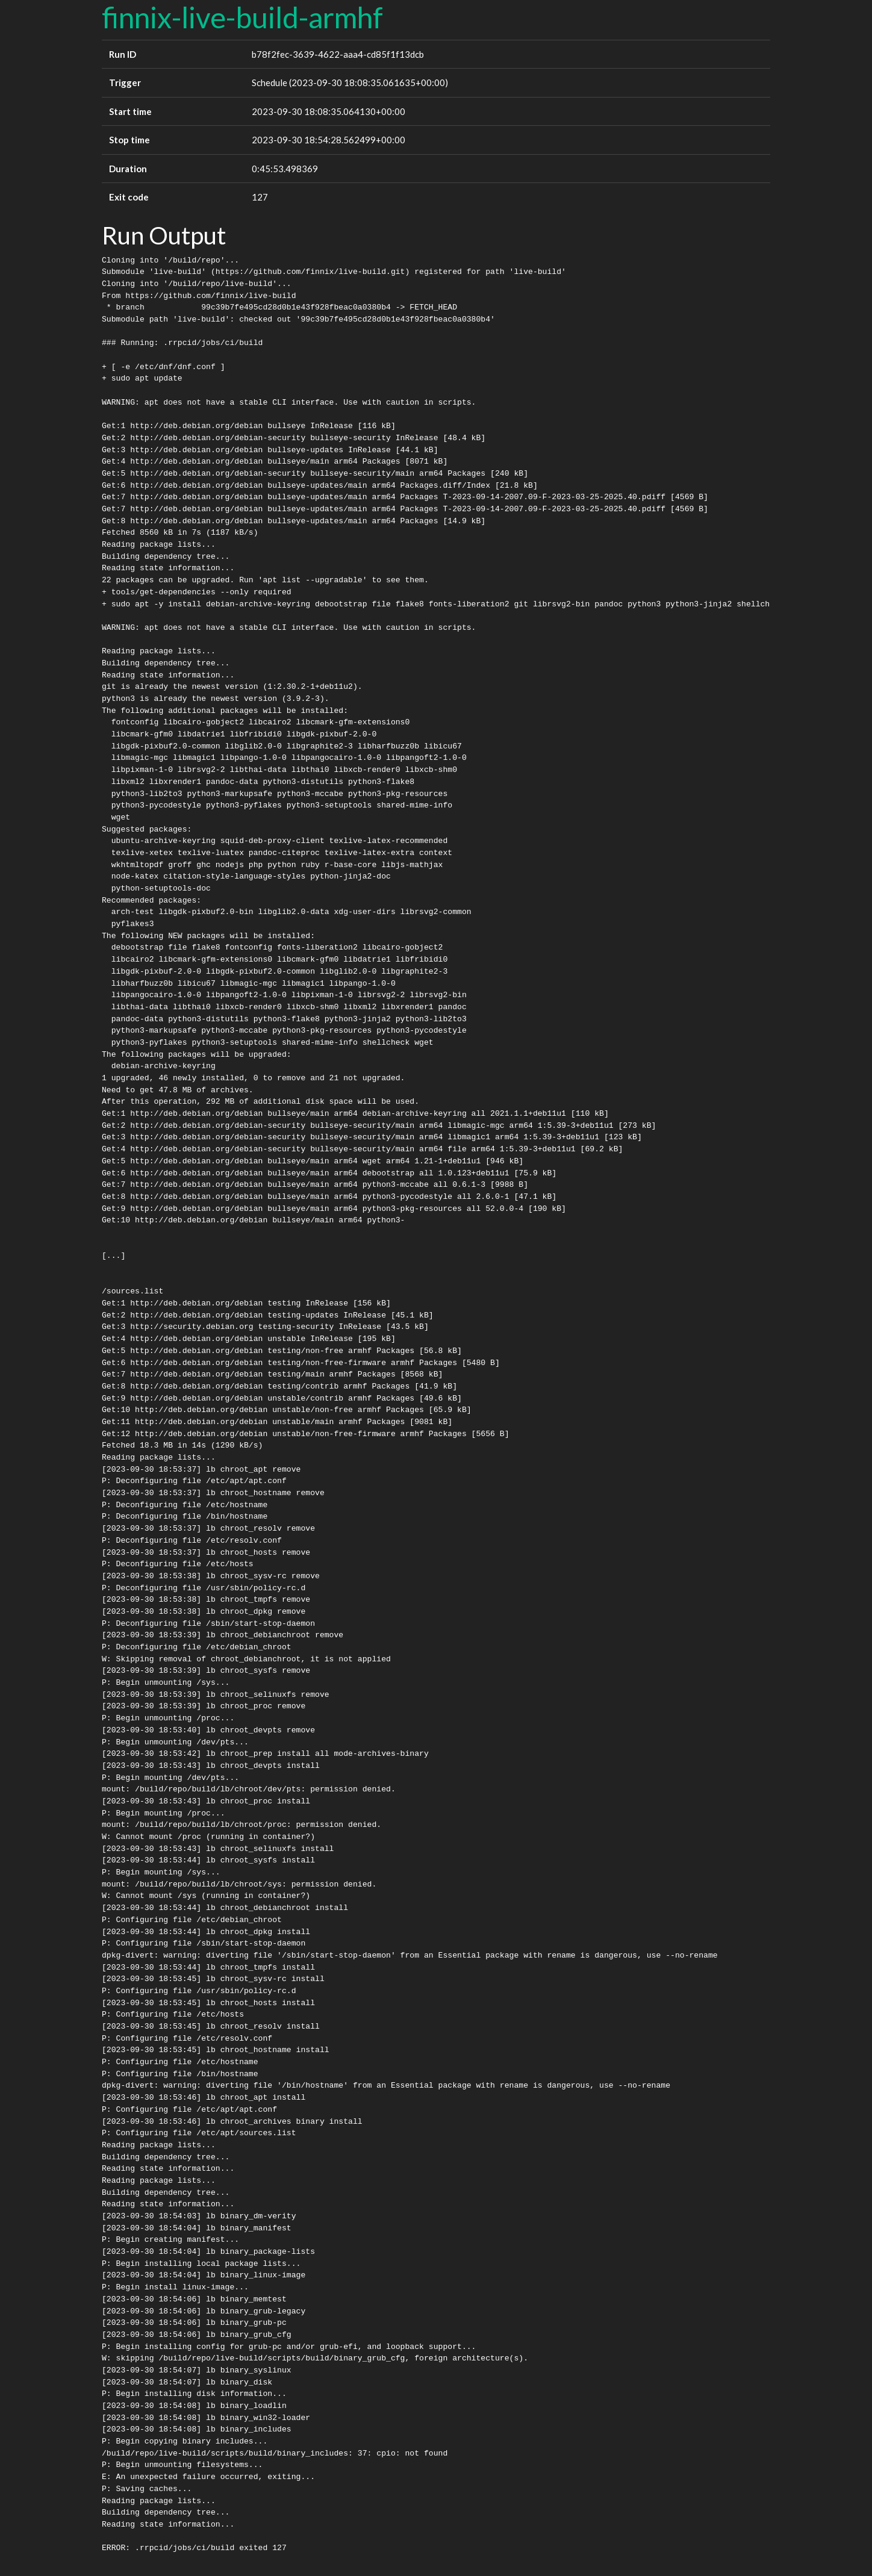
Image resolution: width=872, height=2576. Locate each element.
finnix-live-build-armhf (242, 17)
